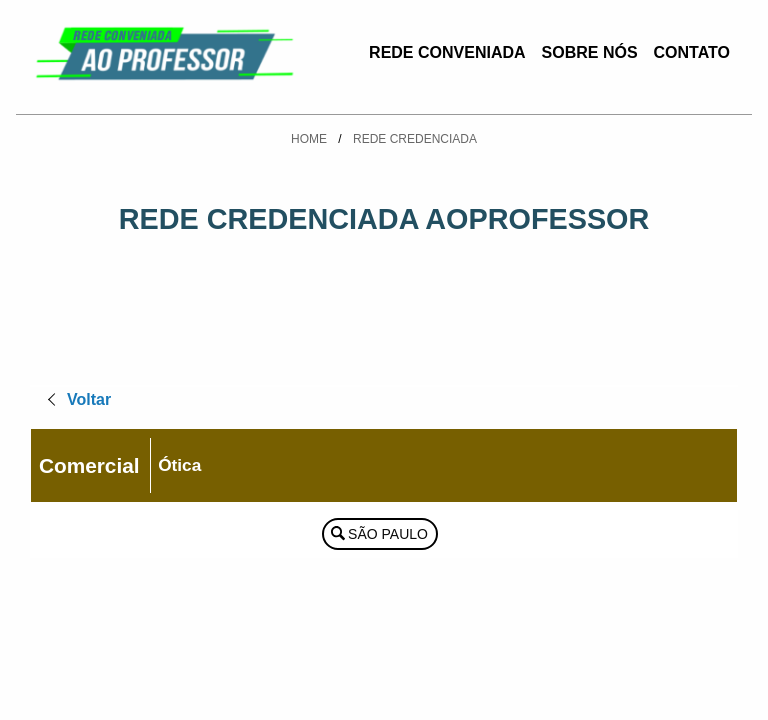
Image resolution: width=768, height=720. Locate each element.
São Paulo (388, 534)
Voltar (89, 399)
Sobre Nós (590, 52)
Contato (692, 52)
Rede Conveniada (447, 52)
